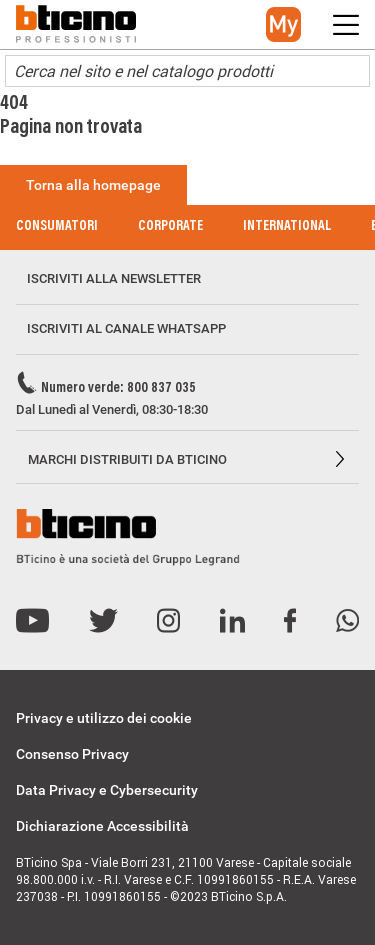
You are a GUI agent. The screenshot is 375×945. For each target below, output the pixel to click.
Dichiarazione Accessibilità (102, 826)
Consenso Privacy (72, 754)
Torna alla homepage (93, 185)
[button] (283, 24)
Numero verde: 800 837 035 (118, 389)
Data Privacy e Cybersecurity (107, 790)
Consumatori (57, 227)
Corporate (170, 227)
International (287, 227)
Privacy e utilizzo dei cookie (104, 718)
